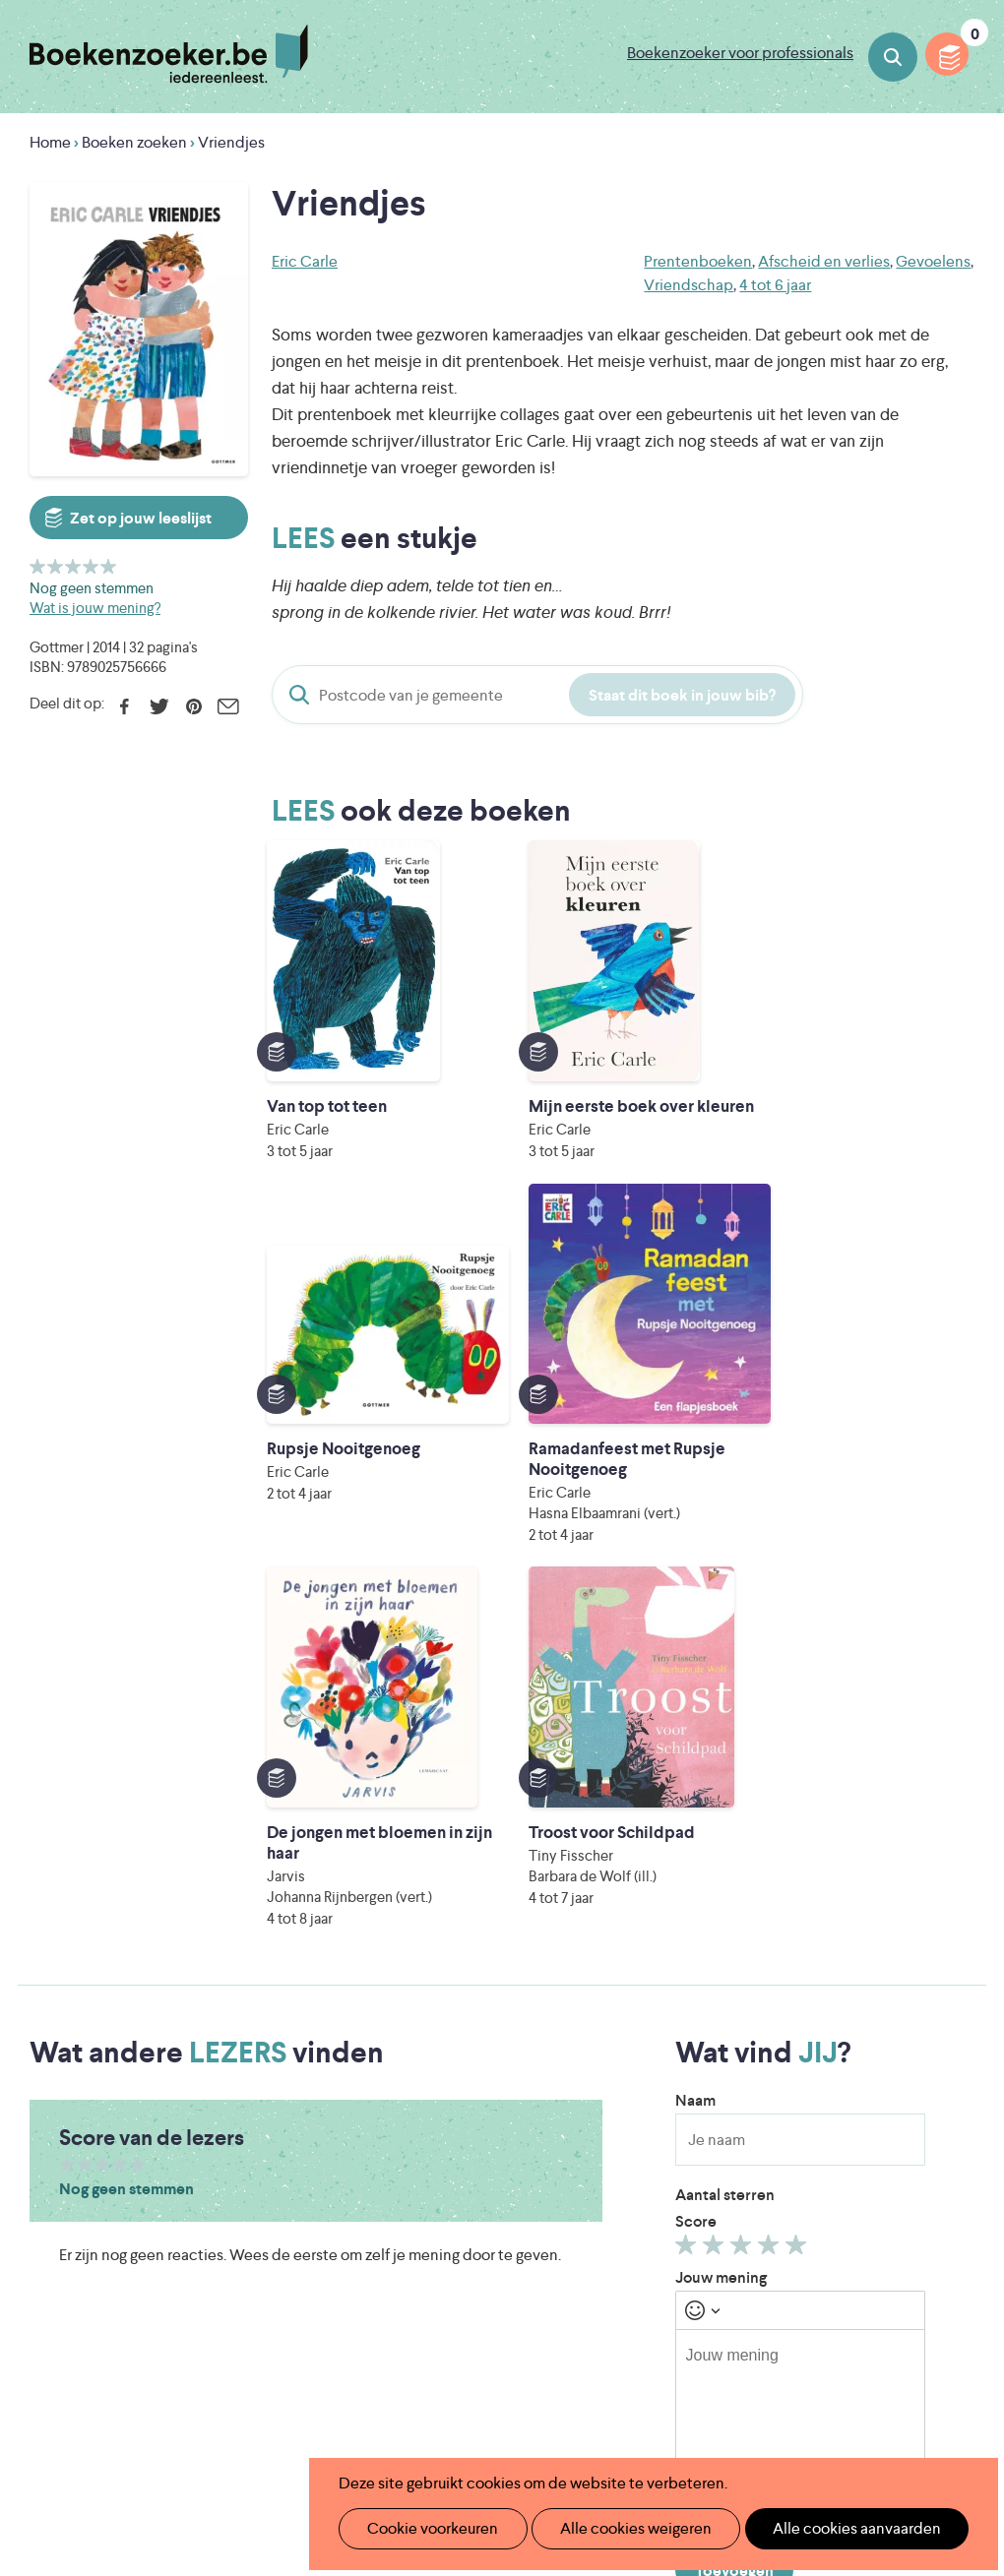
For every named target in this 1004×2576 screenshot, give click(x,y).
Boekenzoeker (169, 54)
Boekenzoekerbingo (425, 2149)
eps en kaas (853, 2413)
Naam (695, 1436)
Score (696, 1557)
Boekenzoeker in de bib (437, 2118)
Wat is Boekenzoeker (427, 2055)
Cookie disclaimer (911, 2074)
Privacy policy (926, 2051)
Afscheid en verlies (824, 261)
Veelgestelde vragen (423, 2212)
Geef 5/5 (108, 566)
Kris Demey (673, 2413)
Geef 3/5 (73, 566)
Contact (593, 2212)
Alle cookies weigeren (615, 2528)
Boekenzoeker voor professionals (740, 52)
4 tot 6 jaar (775, 285)
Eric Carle (305, 261)
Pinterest (193, 706)
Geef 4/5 (91, 566)
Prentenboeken (698, 261)
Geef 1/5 (38, 566)
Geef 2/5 (55, 566)
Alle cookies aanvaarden (823, 2528)
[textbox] (800, 1758)
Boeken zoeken (892, 57)
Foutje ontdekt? (409, 2244)
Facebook (124, 706)
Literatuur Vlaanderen (462, 2330)
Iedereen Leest (638, 2303)
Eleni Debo (499, 2413)
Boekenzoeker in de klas (439, 2086)
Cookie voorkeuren (424, 2528)
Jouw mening (721, 1613)
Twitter (159, 706)
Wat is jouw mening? (95, 607)
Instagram (956, 2137)
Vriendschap (688, 285)
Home (50, 142)
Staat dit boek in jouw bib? (682, 695)
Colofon (594, 2181)
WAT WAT (531, 2385)
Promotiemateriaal (417, 2181)
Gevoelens (933, 261)
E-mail (228, 706)
